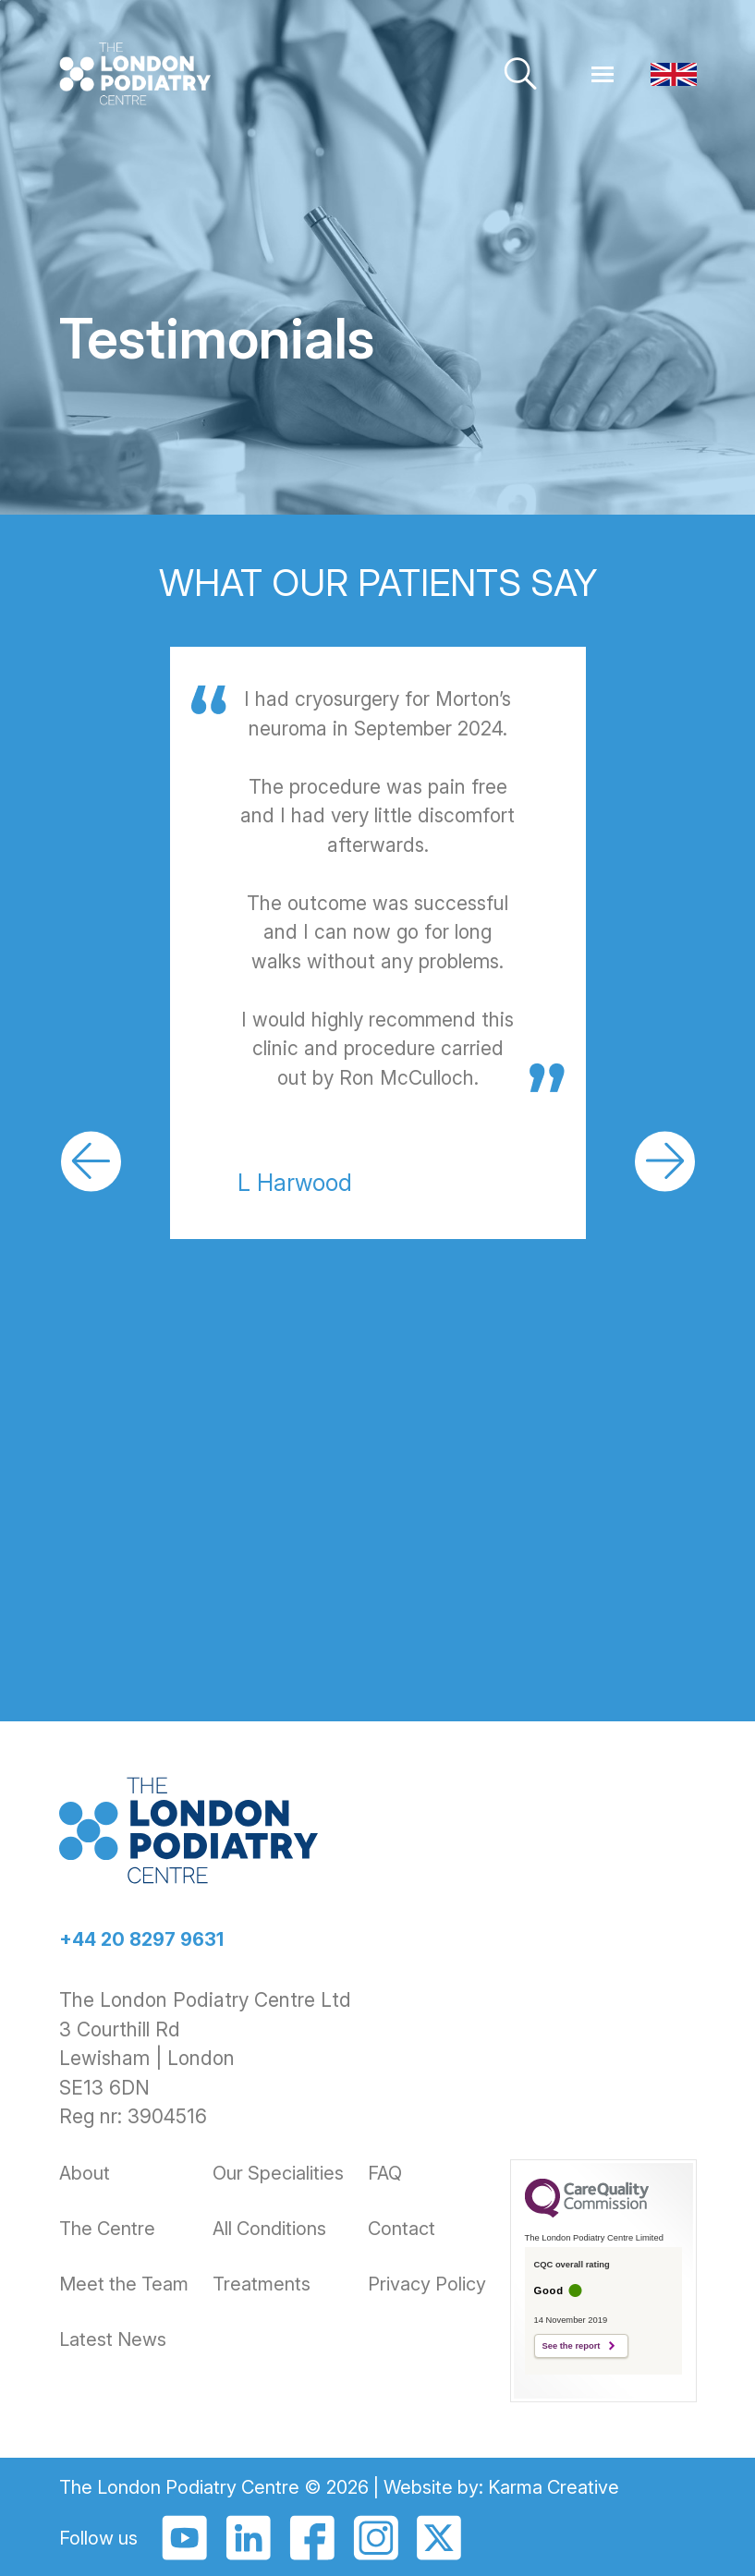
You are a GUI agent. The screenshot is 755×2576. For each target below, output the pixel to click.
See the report (571, 2346)
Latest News (112, 2339)
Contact (401, 2229)
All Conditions (269, 2229)
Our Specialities (278, 2173)
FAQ (385, 2173)
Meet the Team (124, 2284)
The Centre (107, 2229)
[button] (91, 1161)
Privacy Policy (427, 2284)
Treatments (262, 2284)
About (84, 2173)
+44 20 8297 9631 (141, 1939)
